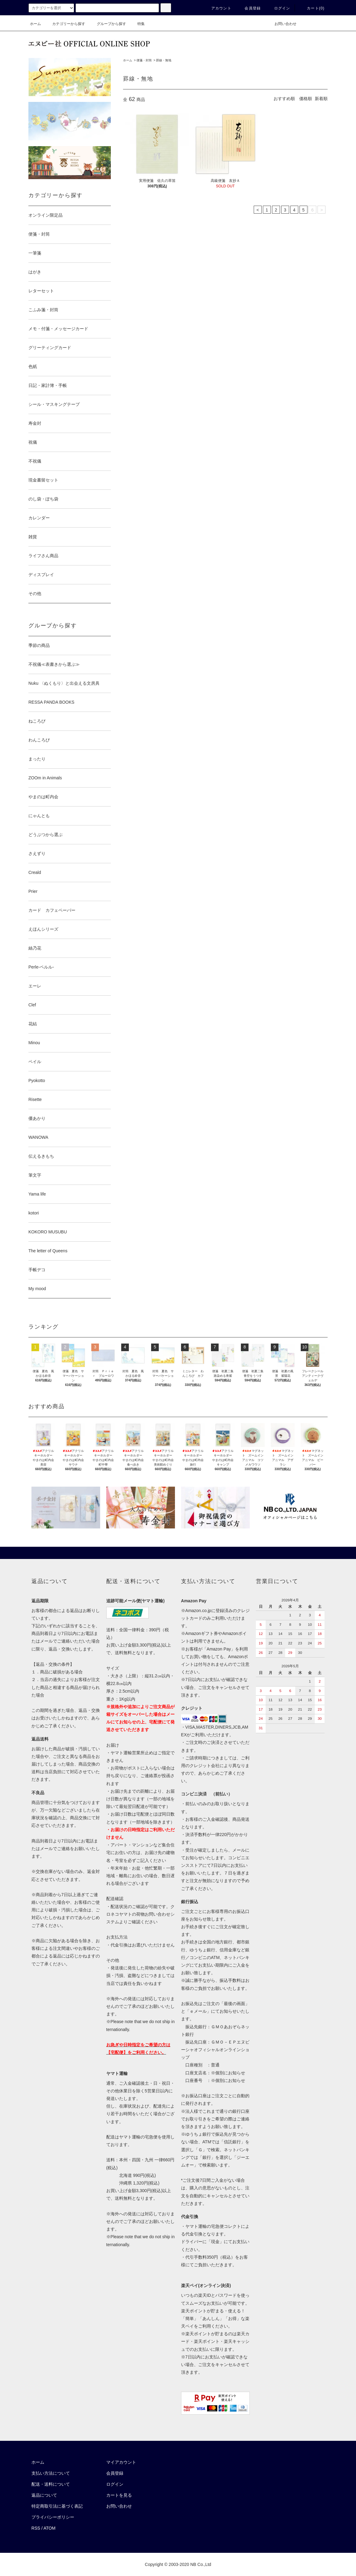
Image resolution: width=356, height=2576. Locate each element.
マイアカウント (121, 2462)
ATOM (50, 2528)
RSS (35, 2528)
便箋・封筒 (144, 60)
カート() (312, 8)
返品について (44, 2495)
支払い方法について (50, 2473)
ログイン (278, 8)
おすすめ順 (284, 98)
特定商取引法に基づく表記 (57, 2506)
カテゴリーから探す (65, 24)
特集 (137, 24)
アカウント (217, 8)
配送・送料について (50, 2484)
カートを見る (119, 2495)
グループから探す (107, 24)
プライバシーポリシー (52, 2517)
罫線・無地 (163, 60)
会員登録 (249, 8)
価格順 (305, 98)
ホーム (35, 24)
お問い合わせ (281, 24)
